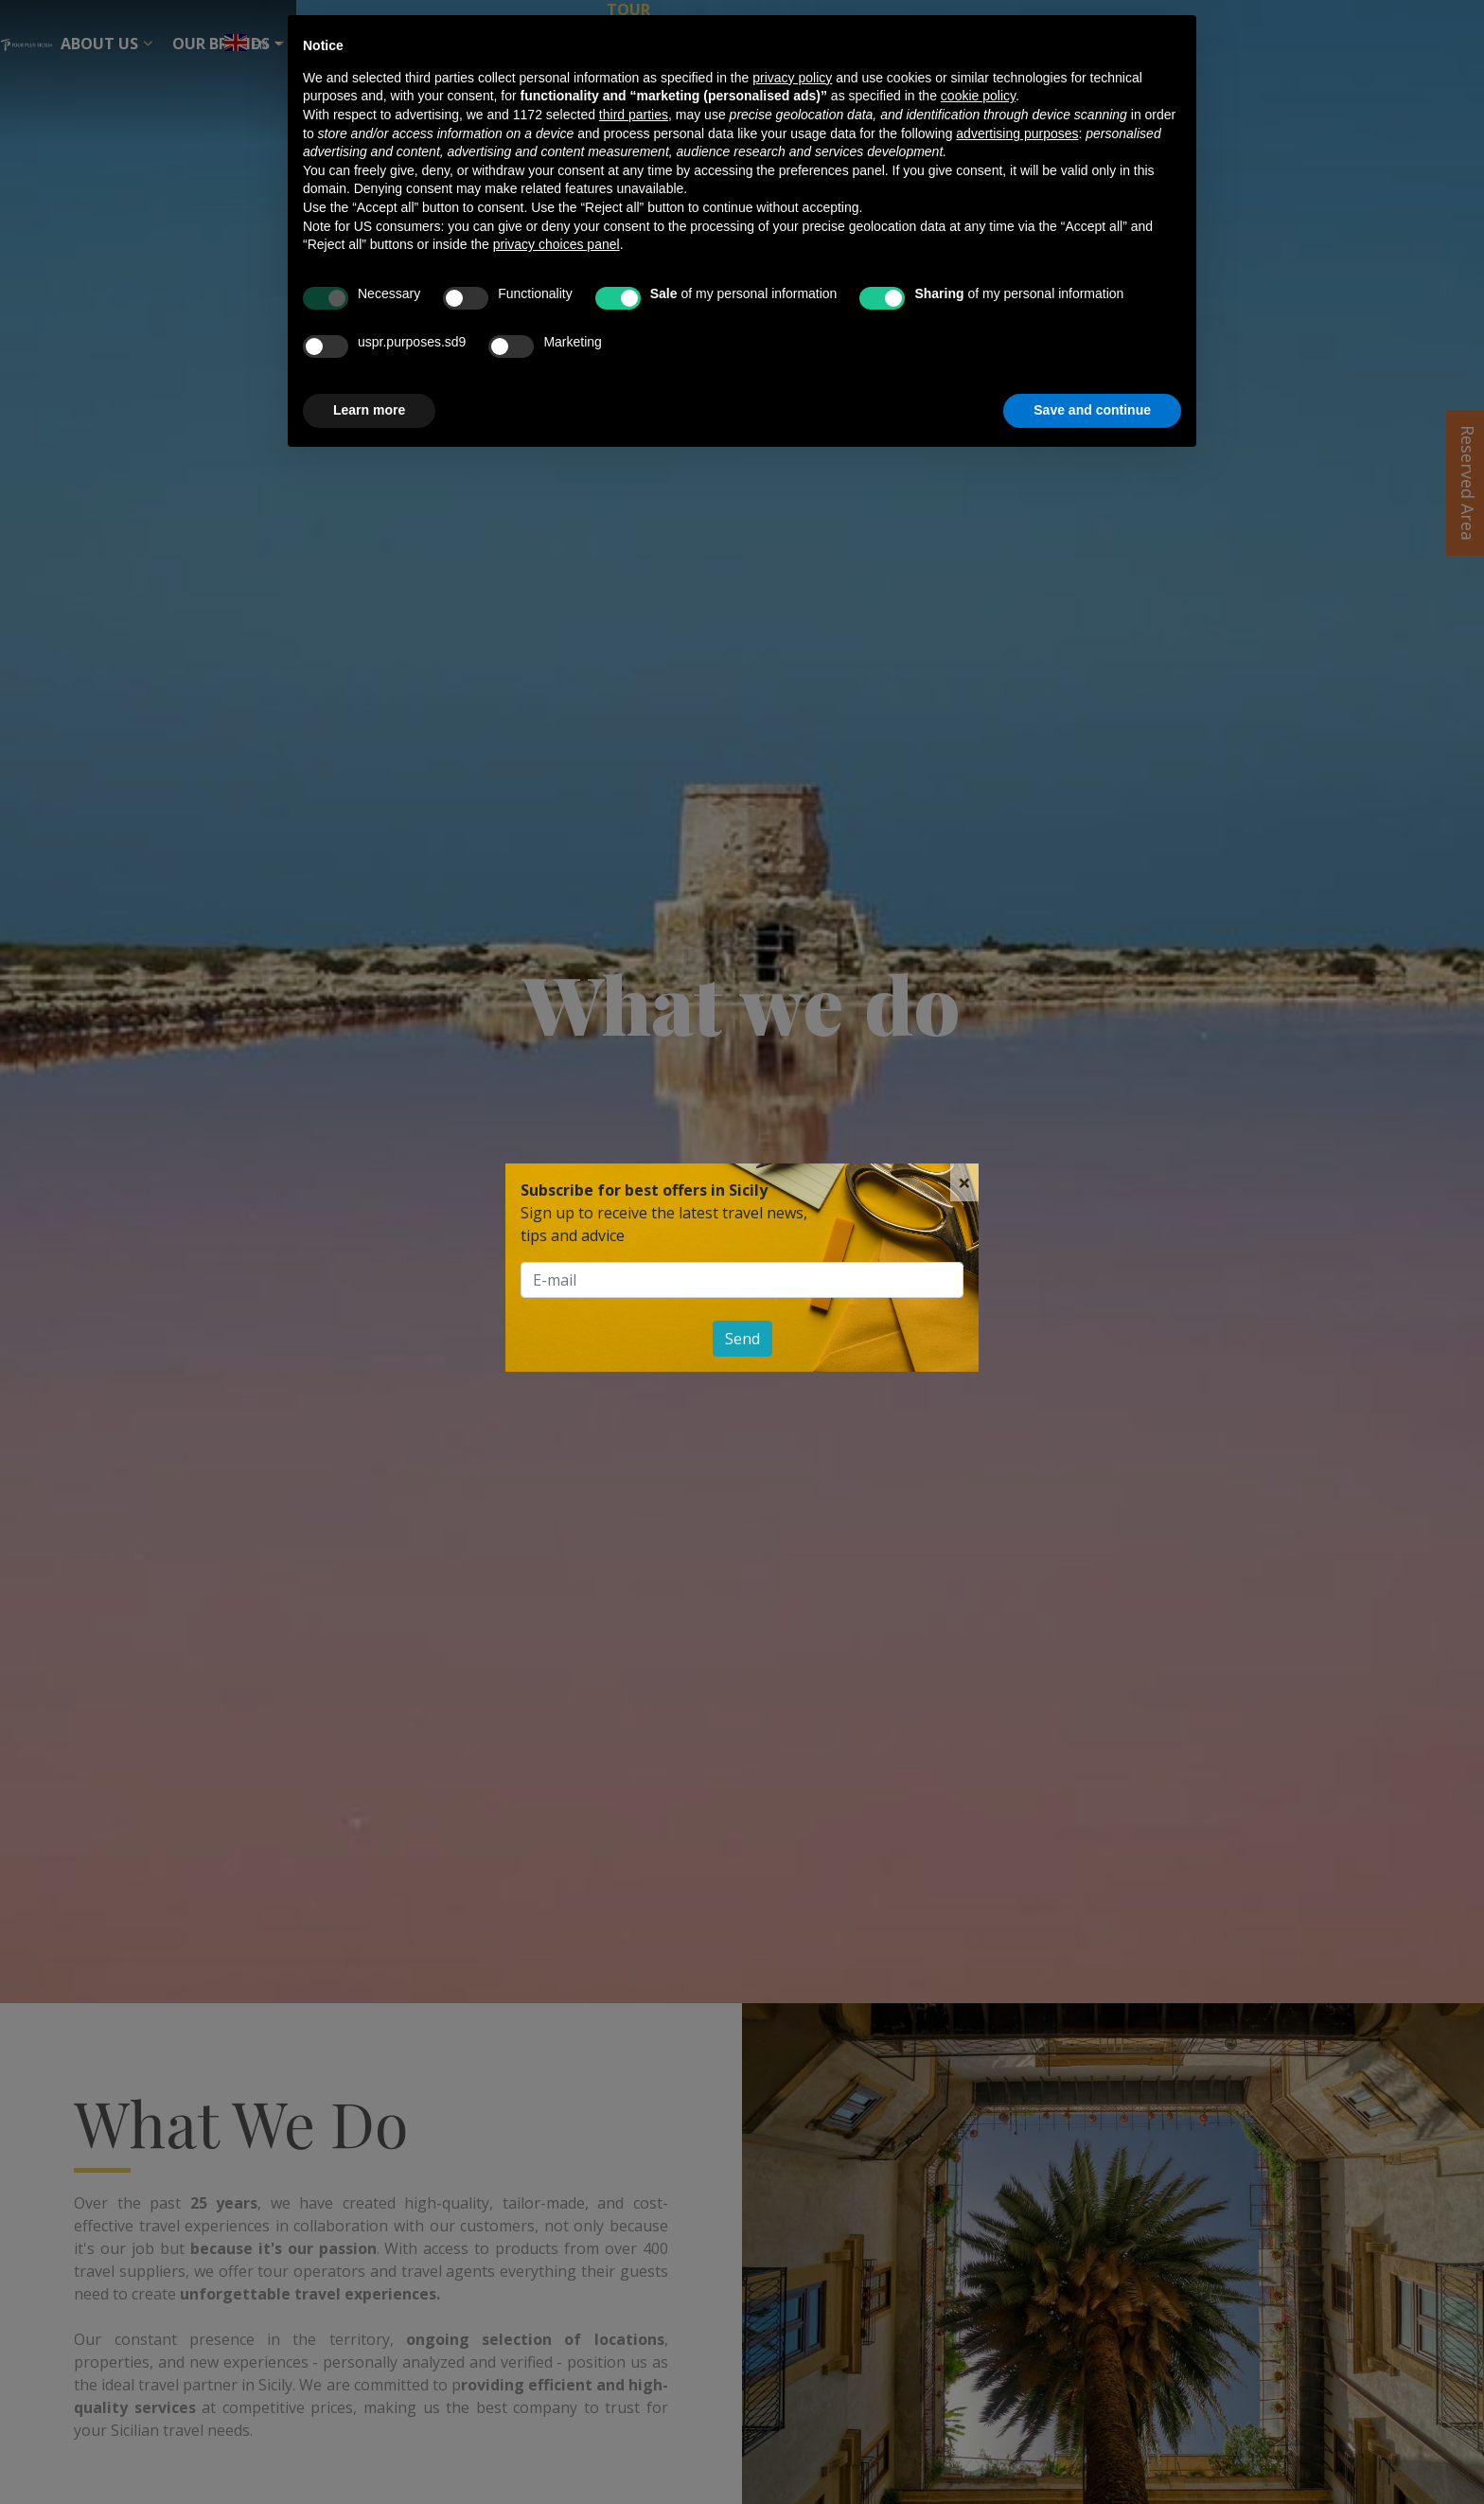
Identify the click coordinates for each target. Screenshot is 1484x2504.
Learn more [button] (369, 409)
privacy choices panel (556, 244)
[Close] (964, 1182)
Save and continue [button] (1092, 409)
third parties (633, 114)
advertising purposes (1017, 133)
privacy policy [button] (792, 77)
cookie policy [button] (978, 95)
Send (742, 1338)
